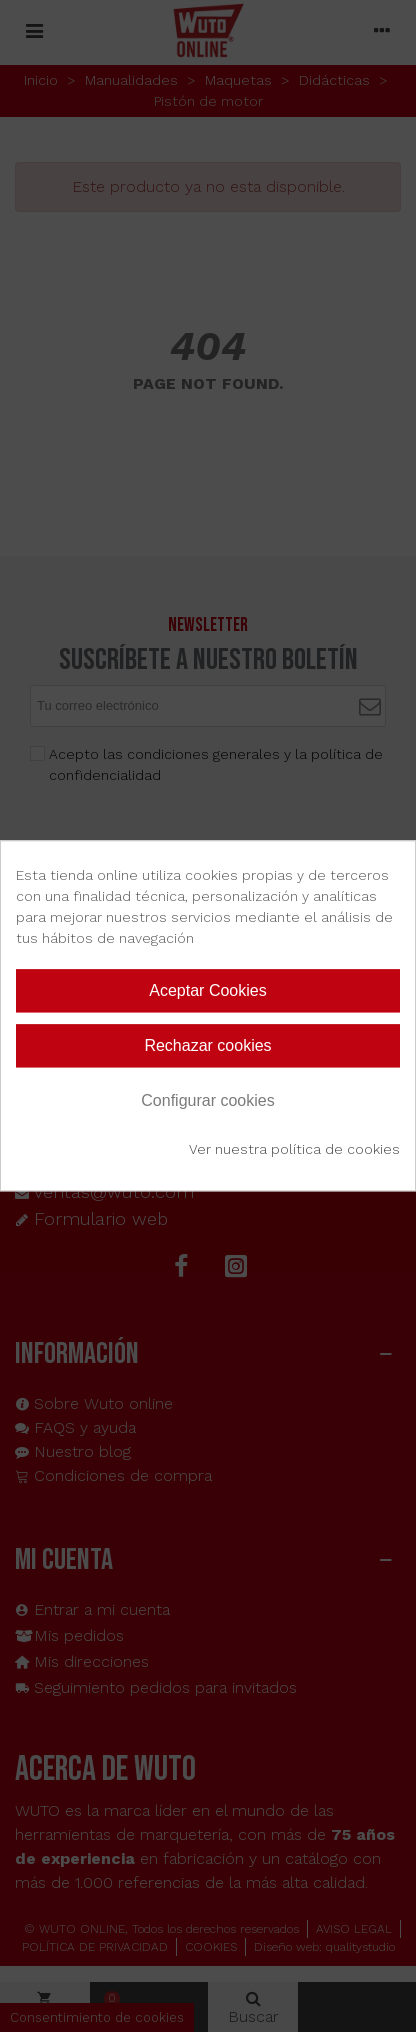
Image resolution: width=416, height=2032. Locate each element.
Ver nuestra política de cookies (294, 1150)
